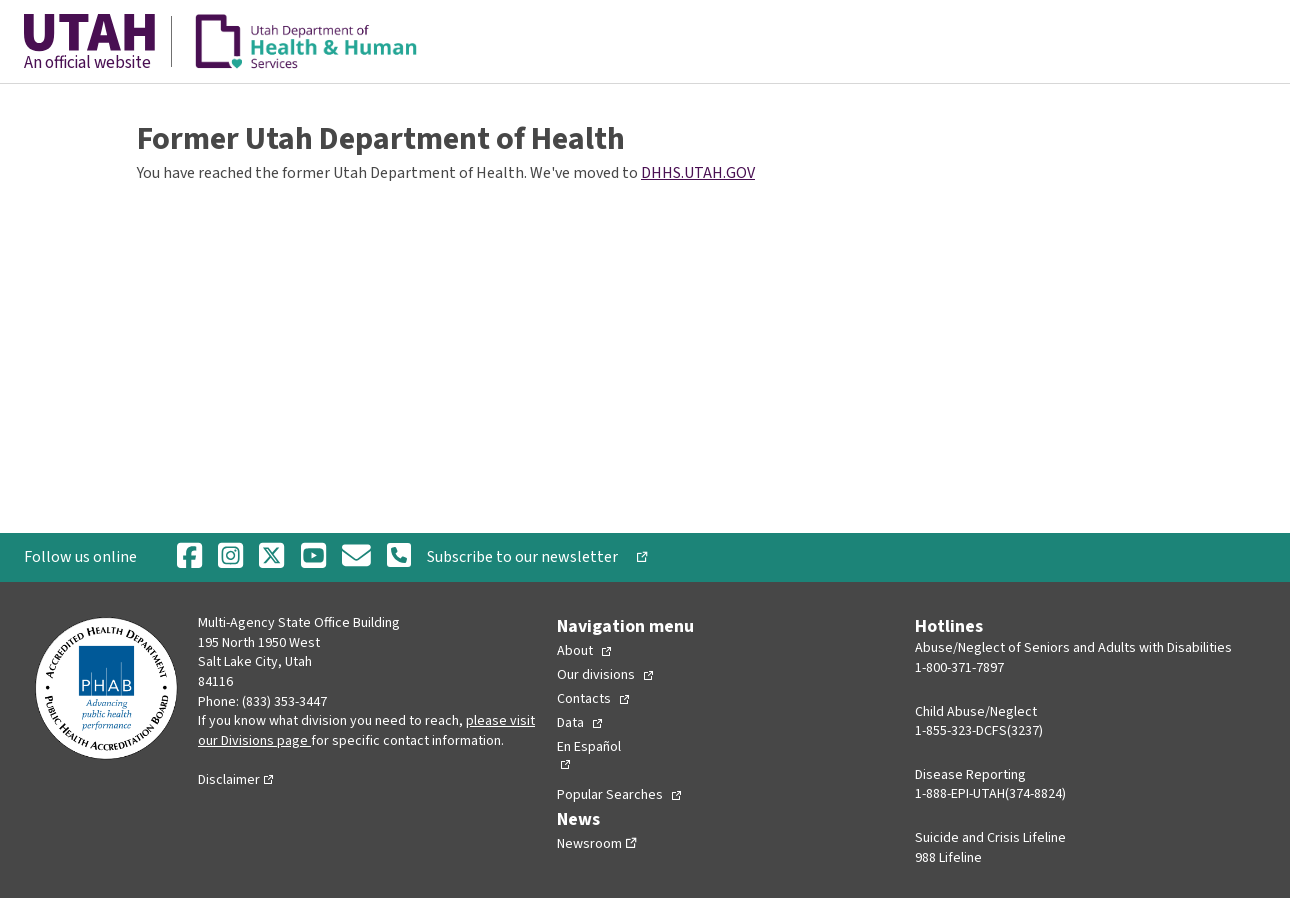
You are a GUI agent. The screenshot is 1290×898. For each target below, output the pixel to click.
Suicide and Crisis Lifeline (990, 838)
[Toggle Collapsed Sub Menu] (584, 651)
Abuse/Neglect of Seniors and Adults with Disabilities (1073, 648)
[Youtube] (313, 557)
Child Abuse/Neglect (976, 712)
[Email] (356, 557)
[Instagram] (230, 557)
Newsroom (589, 844)
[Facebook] (189, 557)
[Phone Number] (399, 557)
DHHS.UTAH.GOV (698, 173)
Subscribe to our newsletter (530, 556)
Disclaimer (229, 780)
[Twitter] (271, 557)
